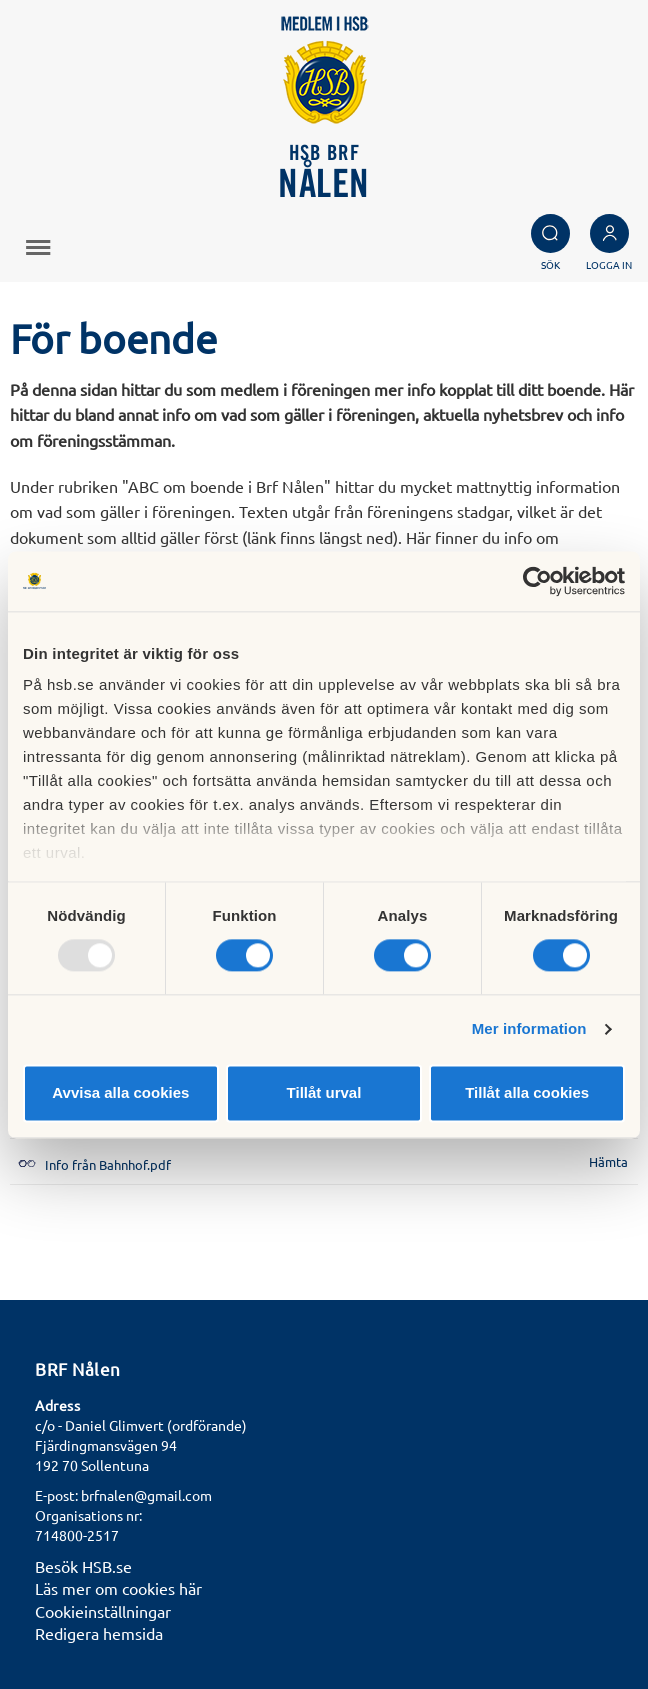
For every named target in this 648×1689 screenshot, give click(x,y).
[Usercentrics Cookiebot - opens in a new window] (537, 581)
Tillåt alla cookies (527, 1092)
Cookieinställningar (103, 1611)
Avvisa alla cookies (120, 1092)
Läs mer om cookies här (118, 1588)
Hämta (608, 1161)
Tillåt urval (324, 1092)
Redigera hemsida (99, 1633)
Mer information (529, 1029)
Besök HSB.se (83, 1566)
